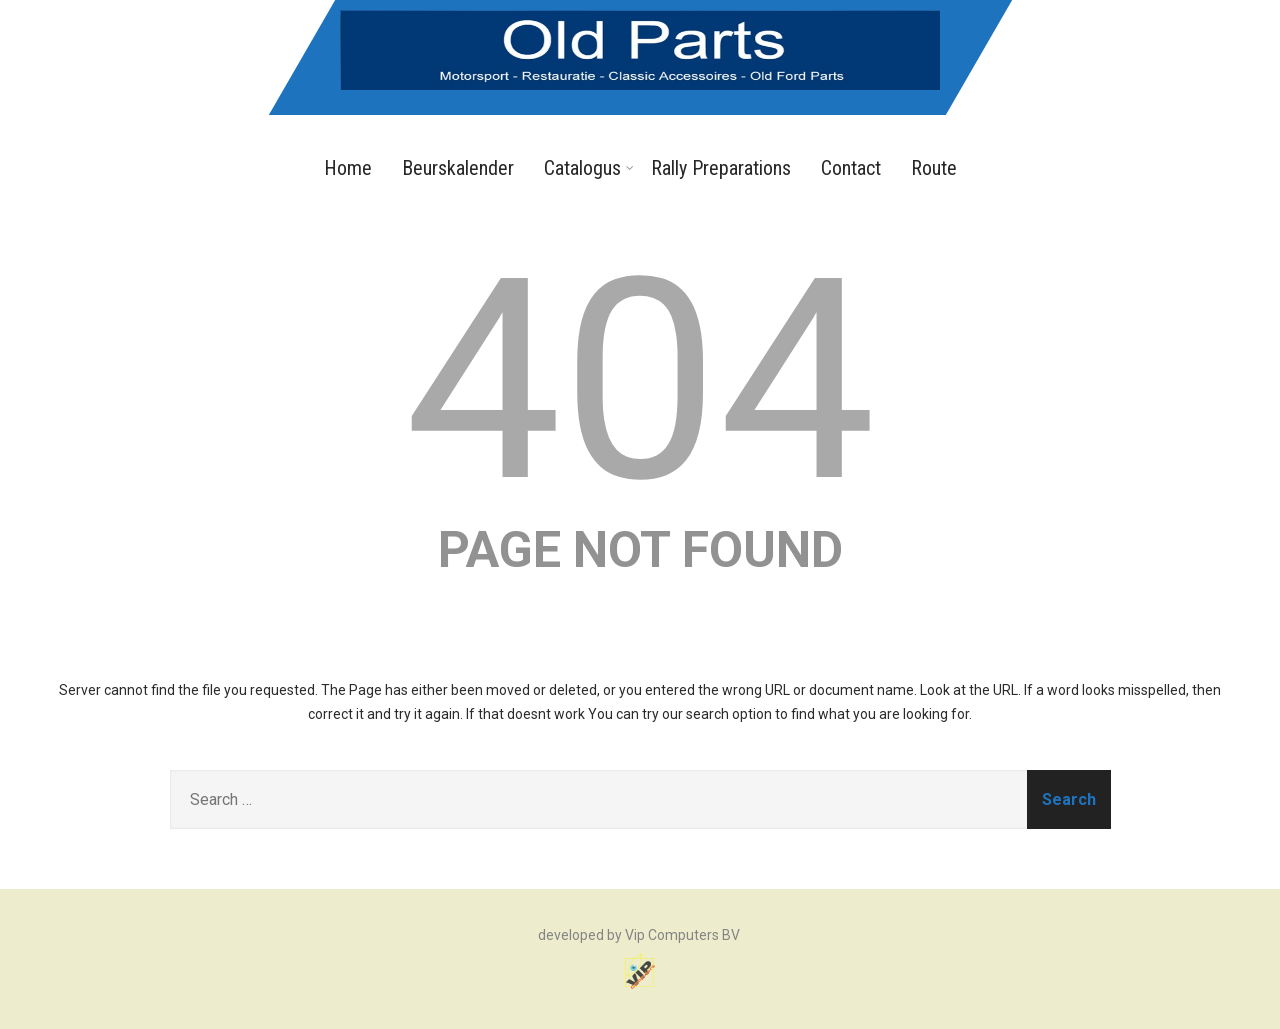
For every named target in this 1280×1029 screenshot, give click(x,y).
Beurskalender (458, 168)
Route (934, 168)
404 (640, 381)
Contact (851, 168)
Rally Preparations (721, 168)
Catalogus (589, 168)
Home (348, 168)
